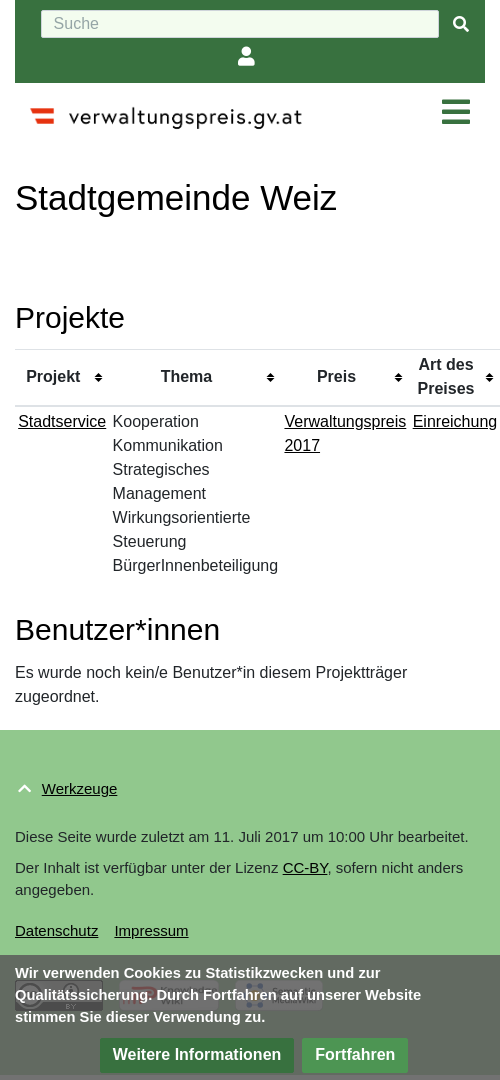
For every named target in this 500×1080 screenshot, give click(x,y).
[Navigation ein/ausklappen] (456, 113)
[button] (197, 1055)
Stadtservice (62, 421)
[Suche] (240, 24)
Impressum (151, 930)
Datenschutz (56, 930)
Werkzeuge (80, 788)
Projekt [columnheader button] (53, 376)
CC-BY (305, 867)
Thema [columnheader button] (187, 376)
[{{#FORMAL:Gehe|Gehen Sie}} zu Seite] (461, 24)
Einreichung (455, 421)
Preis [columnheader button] (336, 376)
